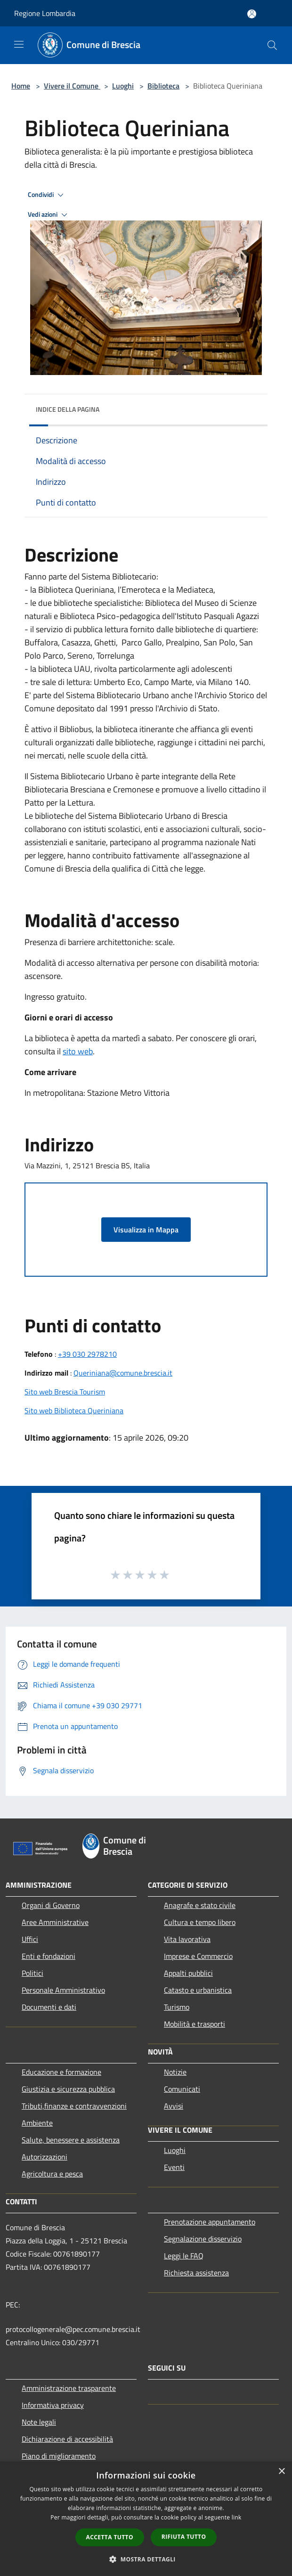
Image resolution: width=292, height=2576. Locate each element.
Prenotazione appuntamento (209, 2221)
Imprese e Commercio (198, 1956)
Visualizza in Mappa (146, 1229)
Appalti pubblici (188, 1973)
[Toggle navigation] (18, 44)
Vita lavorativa (187, 1939)
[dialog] (146, 2519)
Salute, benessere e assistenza (71, 2139)
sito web (78, 1051)
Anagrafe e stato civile (199, 1905)
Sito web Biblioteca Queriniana (73, 1410)
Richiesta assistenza (196, 2272)
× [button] (281, 2471)
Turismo (176, 2007)
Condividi (47, 195)
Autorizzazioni (44, 2156)
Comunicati (182, 2089)
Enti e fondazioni (48, 1956)
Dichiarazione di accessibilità (67, 2439)
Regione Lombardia (44, 13)
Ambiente (37, 2122)
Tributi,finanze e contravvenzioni (74, 2105)
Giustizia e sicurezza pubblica (68, 2089)
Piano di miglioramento (59, 2456)
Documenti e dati (49, 2007)
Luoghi (123, 85)
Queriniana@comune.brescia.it (122, 1372)
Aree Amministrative (55, 1922)
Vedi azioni (49, 214)
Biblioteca (163, 85)
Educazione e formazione (61, 2072)
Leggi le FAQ (183, 2255)
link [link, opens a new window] (237, 2517)
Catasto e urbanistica (198, 1990)
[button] (146, 2559)
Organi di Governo (51, 1905)
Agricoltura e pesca (52, 2173)
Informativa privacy (53, 2405)
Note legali (39, 2422)
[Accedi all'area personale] (252, 14)
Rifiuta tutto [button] (184, 2537)
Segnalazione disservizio (203, 2238)
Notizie (175, 2072)
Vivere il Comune (72, 85)
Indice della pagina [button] (67, 409)
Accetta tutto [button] (109, 2537)
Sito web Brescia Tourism (64, 1391)
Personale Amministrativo (63, 1990)
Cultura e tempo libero (199, 1922)
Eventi (174, 2167)
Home (20, 85)
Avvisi (173, 2105)
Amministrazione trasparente (69, 2388)
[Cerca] (272, 45)
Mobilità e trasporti (194, 2024)
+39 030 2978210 (87, 1354)
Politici (32, 1973)
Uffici (30, 1939)
